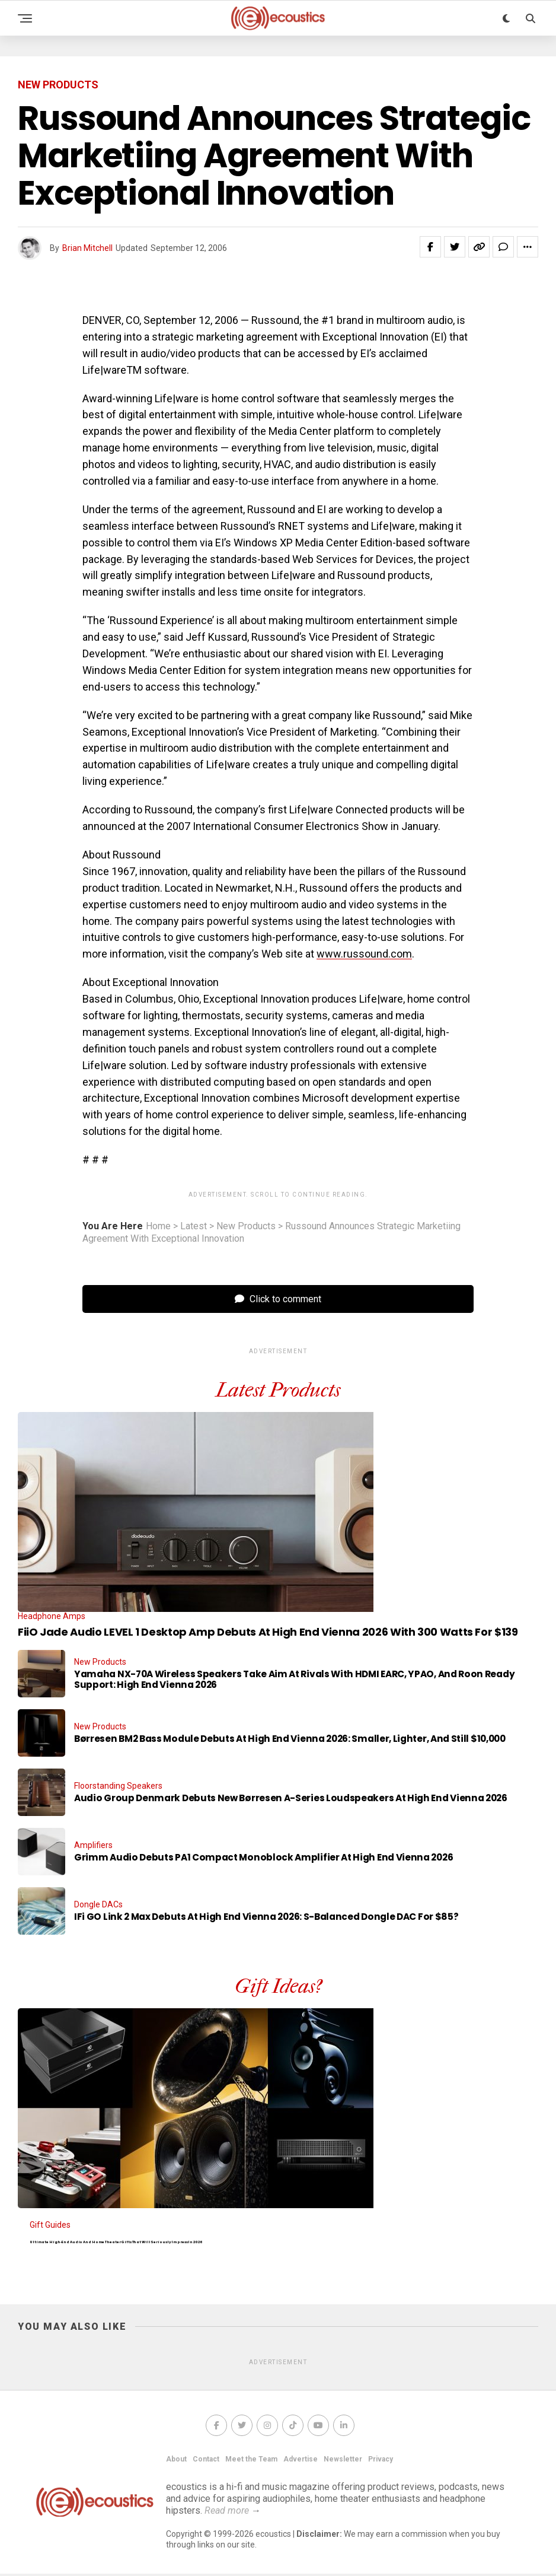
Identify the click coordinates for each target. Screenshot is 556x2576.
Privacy (380, 2461)
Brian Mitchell (87, 248)
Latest (193, 1226)
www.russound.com (364, 953)
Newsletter (343, 2461)
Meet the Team (251, 2461)
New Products (246, 1226)
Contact (206, 2461)
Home (158, 1226)
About (176, 2461)
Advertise (300, 2461)
